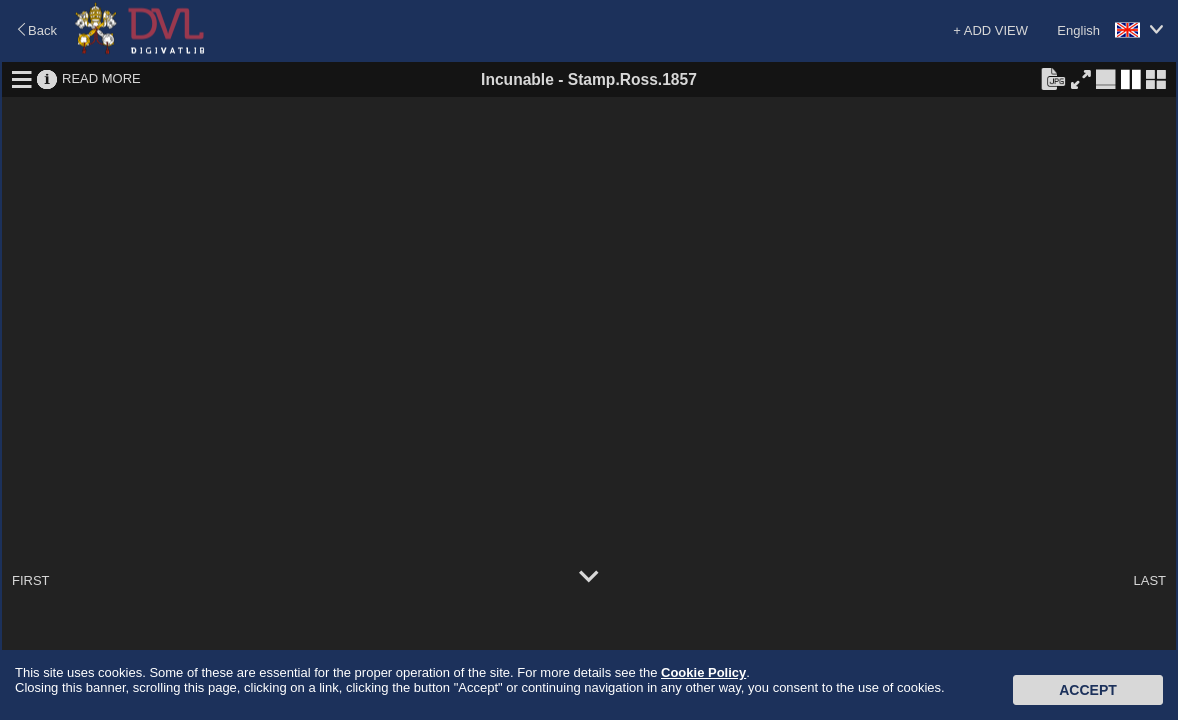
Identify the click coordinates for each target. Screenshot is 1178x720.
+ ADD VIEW (990, 30)
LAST (1149, 580)
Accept (1088, 690)
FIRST (31, 580)
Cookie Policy (703, 672)
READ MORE (101, 78)
